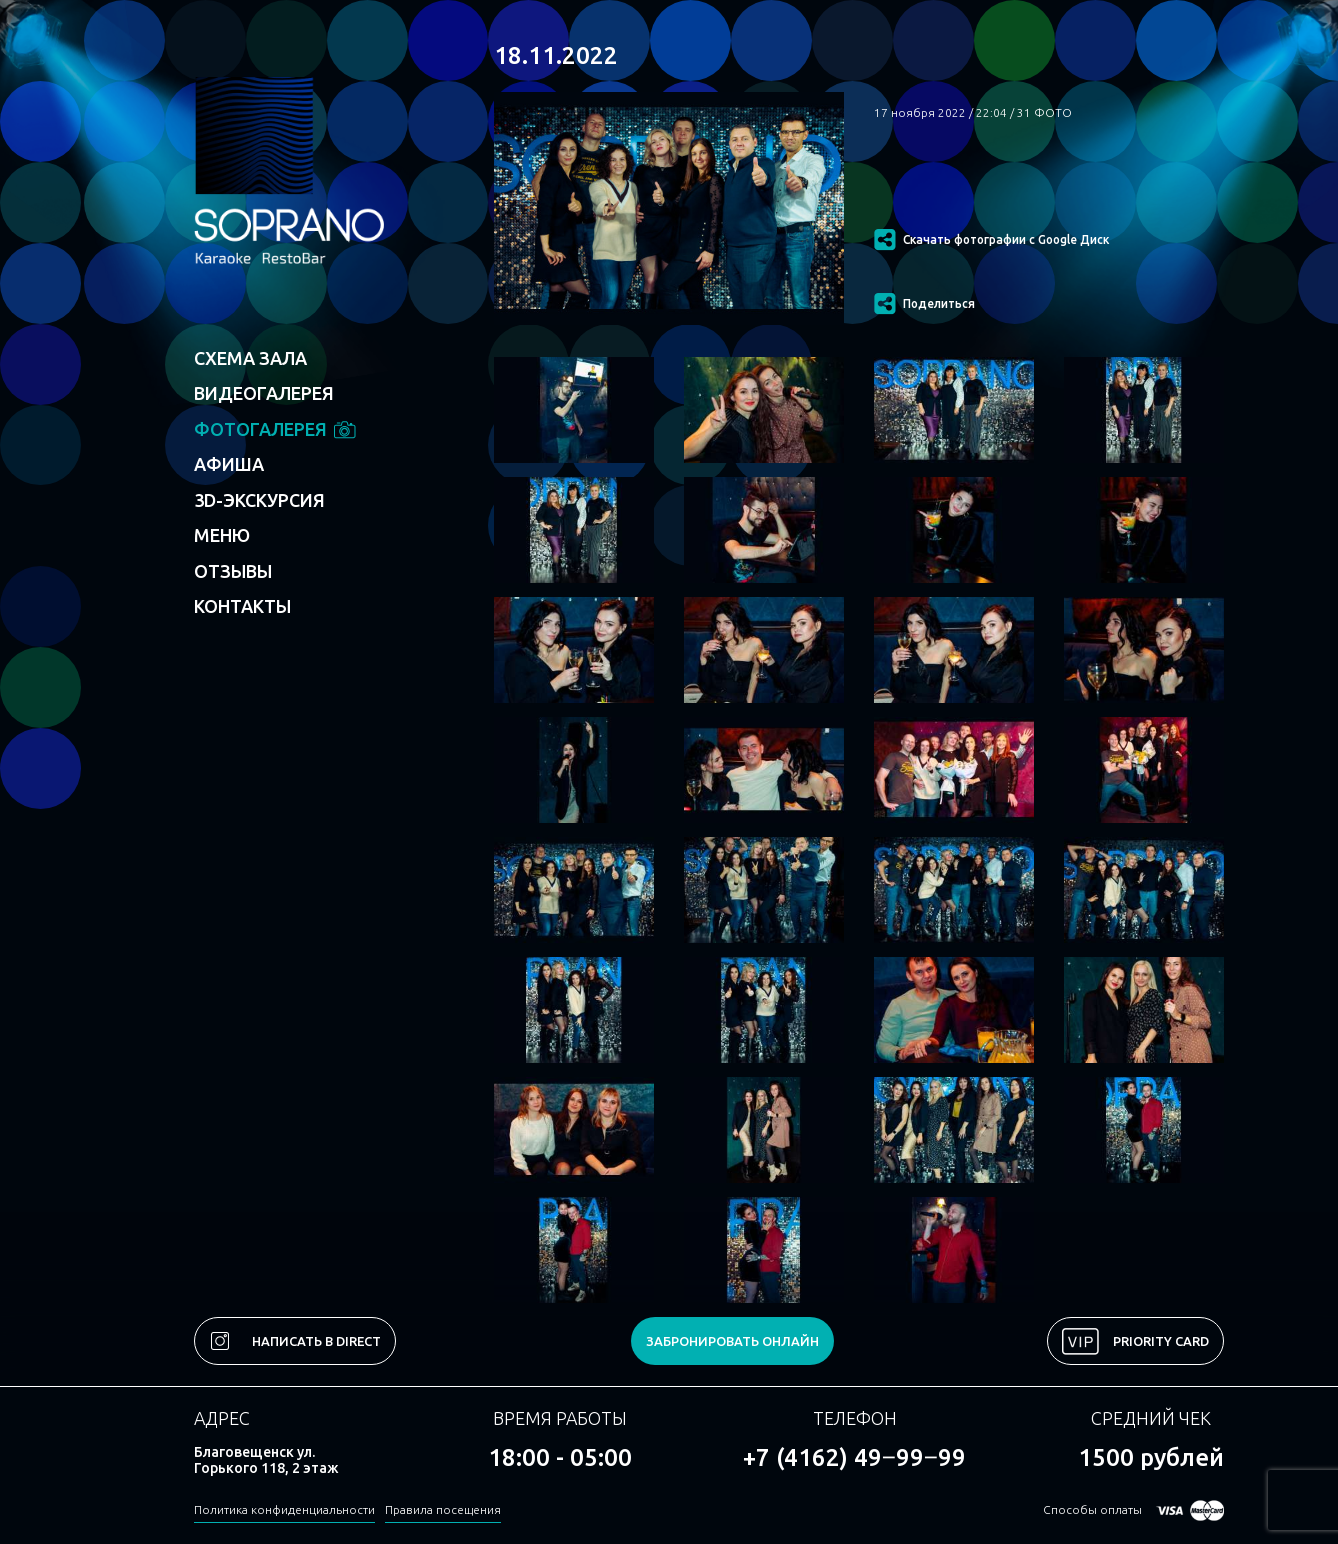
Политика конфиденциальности (284, 1509)
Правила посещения (443, 1509)
